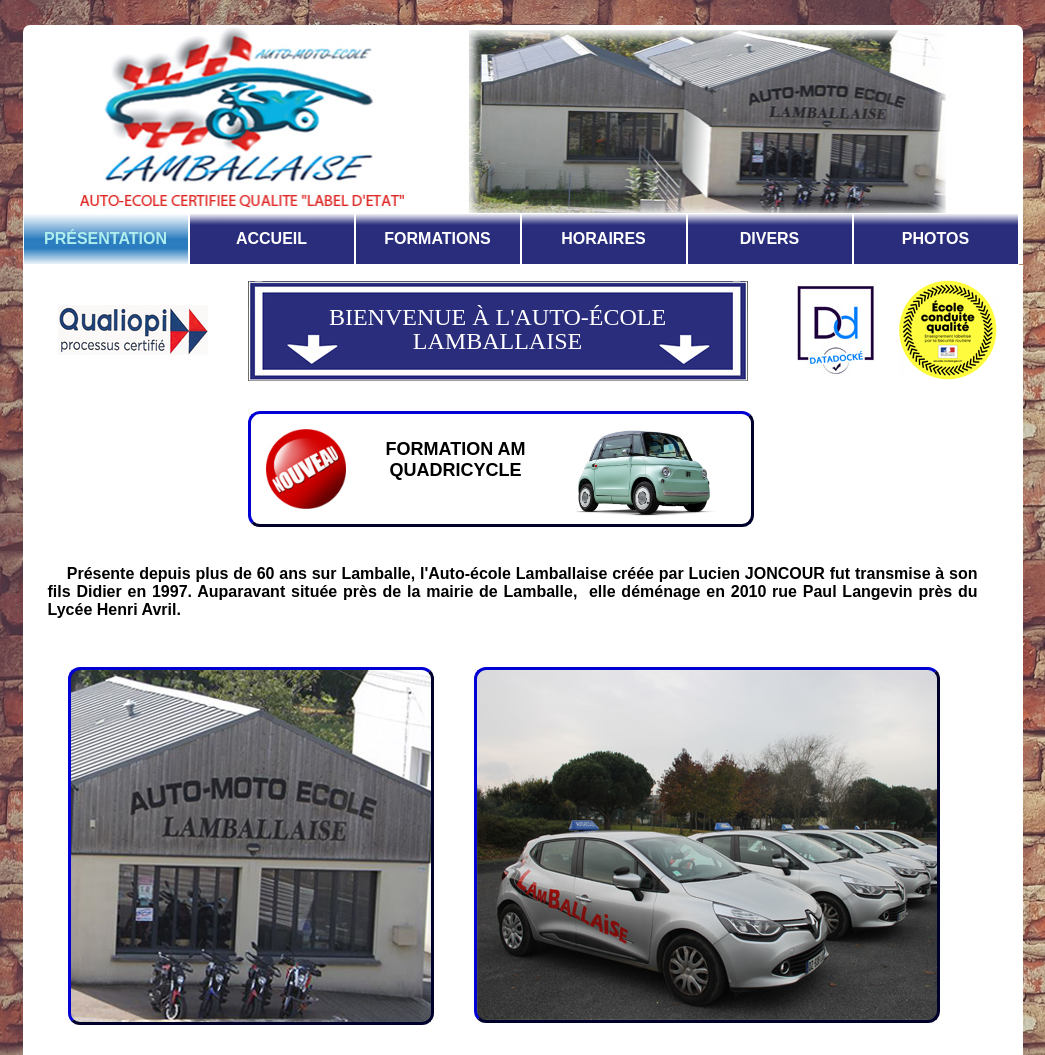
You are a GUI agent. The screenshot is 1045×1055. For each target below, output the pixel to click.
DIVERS (770, 238)
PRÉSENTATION (105, 238)
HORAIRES (603, 238)
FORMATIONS (437, 238)
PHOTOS (935, 238)
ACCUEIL (271, 238)
